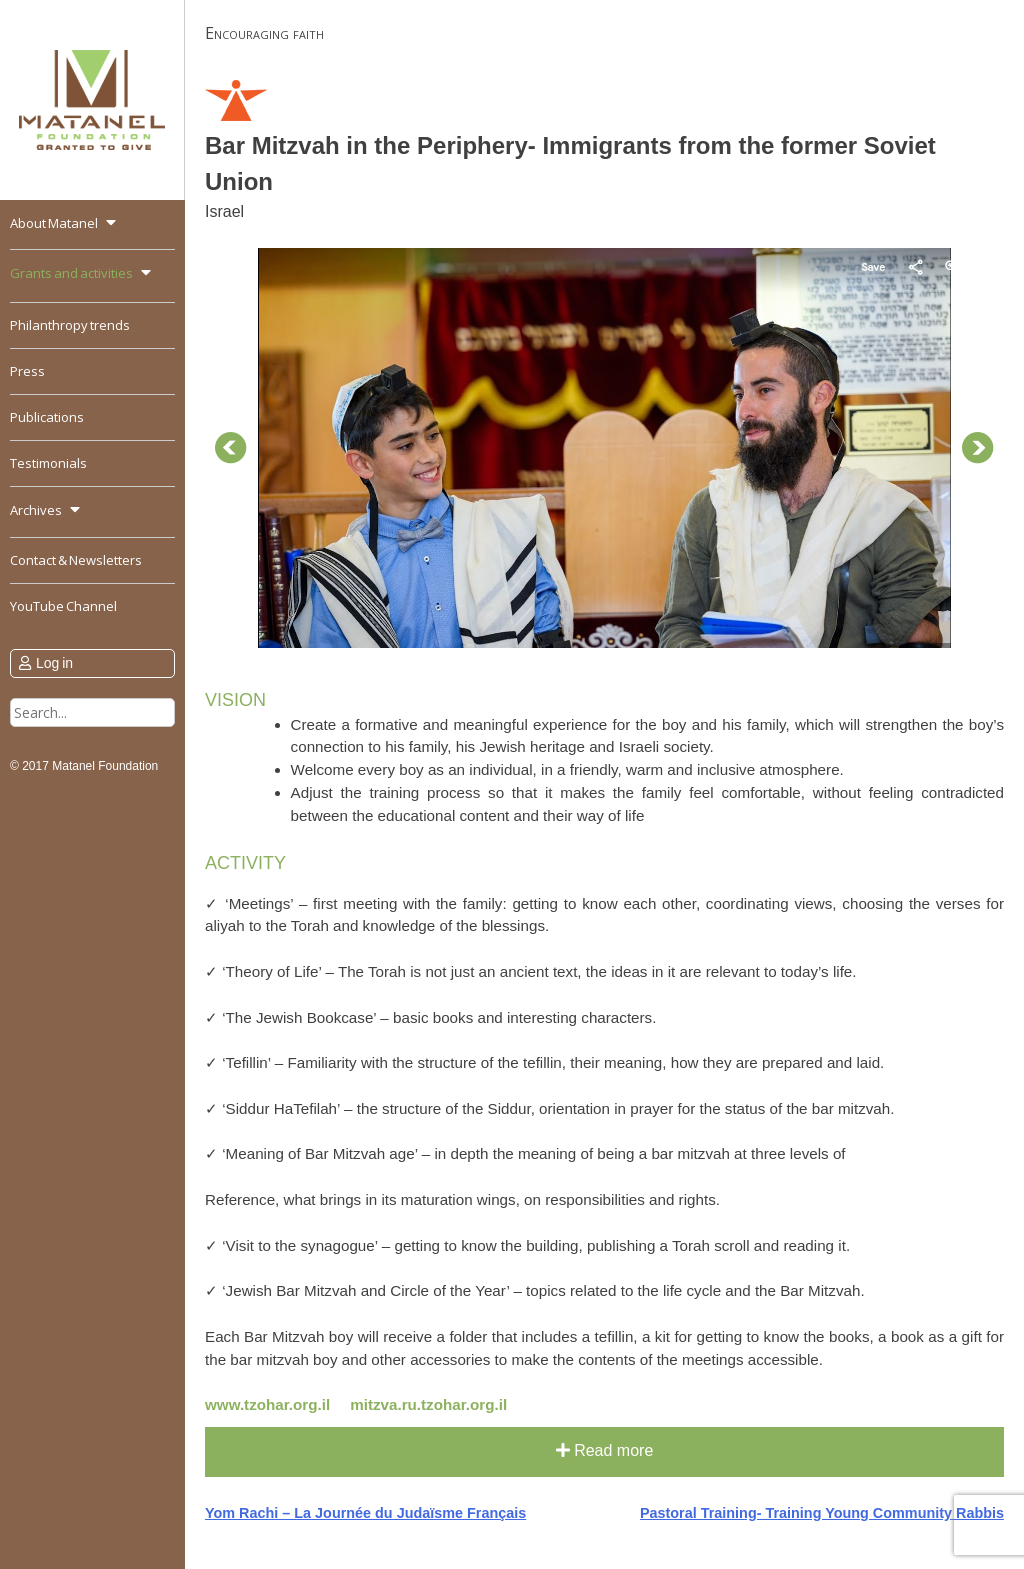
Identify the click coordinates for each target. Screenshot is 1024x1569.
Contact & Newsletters (76, 560)
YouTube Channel (63, 606)
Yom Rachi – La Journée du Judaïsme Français (365, 1513)
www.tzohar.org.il (267, 1404)
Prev (231, 448)
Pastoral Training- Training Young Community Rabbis (822, 1513)
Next (978, 448)
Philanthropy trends (70, 325)
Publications (47, 417)
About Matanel (54, 223)
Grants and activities (71, 273)
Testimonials (48, 463)
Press (27, 371)
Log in (54, 663)
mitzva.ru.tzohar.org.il (428, 1404)
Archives (36, 510)
